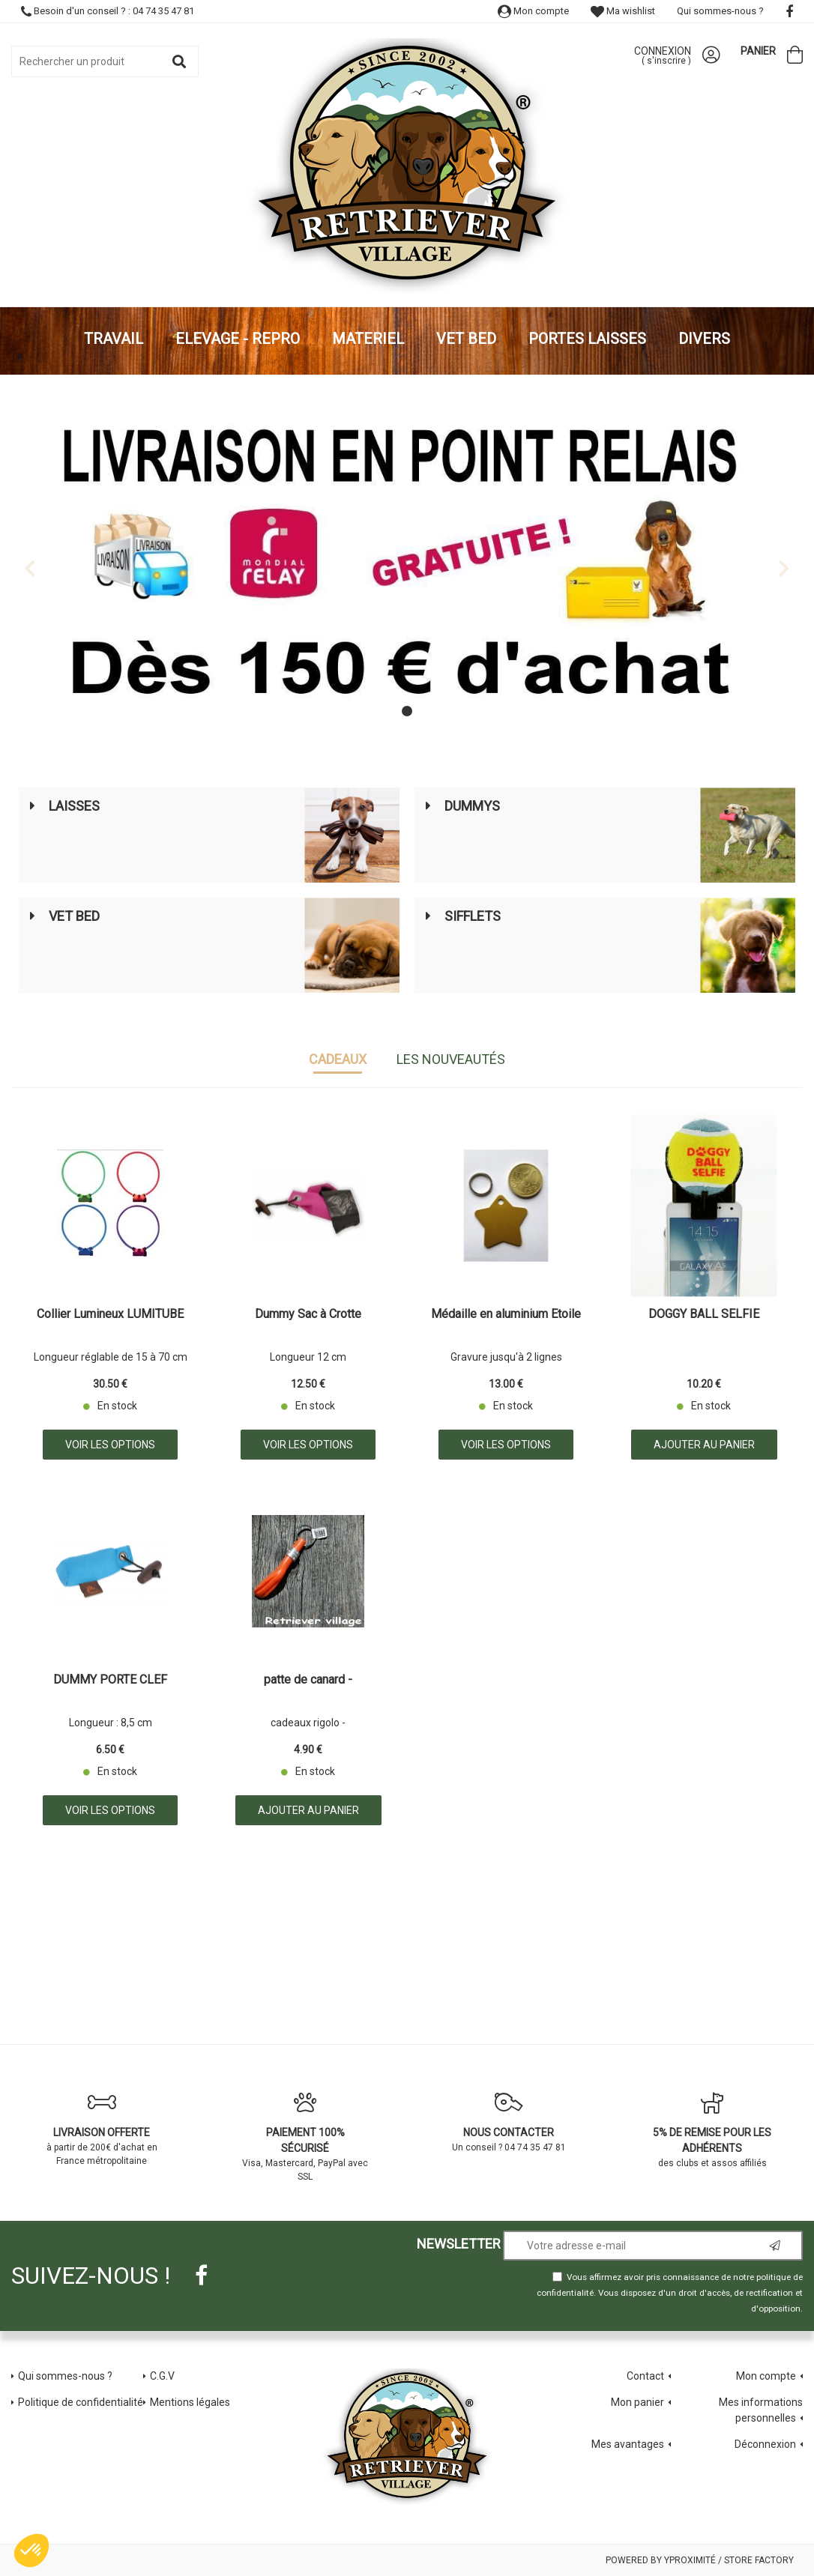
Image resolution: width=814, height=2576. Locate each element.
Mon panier (637, 2401)
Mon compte (533, 10)
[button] (31, 2551)
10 (704, 1383)
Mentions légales (190, 2401)
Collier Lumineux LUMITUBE (110, 1314)
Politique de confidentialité (80, 2401)
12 (308, 1383)
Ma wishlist (623, 10)
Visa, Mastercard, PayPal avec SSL (305, 2136)
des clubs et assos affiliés (712, 2129)
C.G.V (162, 2375)
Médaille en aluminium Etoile (506, 1314)
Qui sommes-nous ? (720, 10)
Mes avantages (627, 2443)
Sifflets (472, 916)
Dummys (472, 806)
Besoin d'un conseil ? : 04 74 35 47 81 (107, 10)
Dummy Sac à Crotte (308, 1314)
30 (110, 1383)
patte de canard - (308, 1680)
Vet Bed (74, 916)
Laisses (74, 806)
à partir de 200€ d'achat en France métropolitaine (101, 2128)
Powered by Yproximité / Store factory (700, 2560)
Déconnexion (765, 2443)
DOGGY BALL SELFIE (703, 1314)
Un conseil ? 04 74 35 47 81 (508, 2122)
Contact (645, 2375)
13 (506, 1383)
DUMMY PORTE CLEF (110, 1680)
